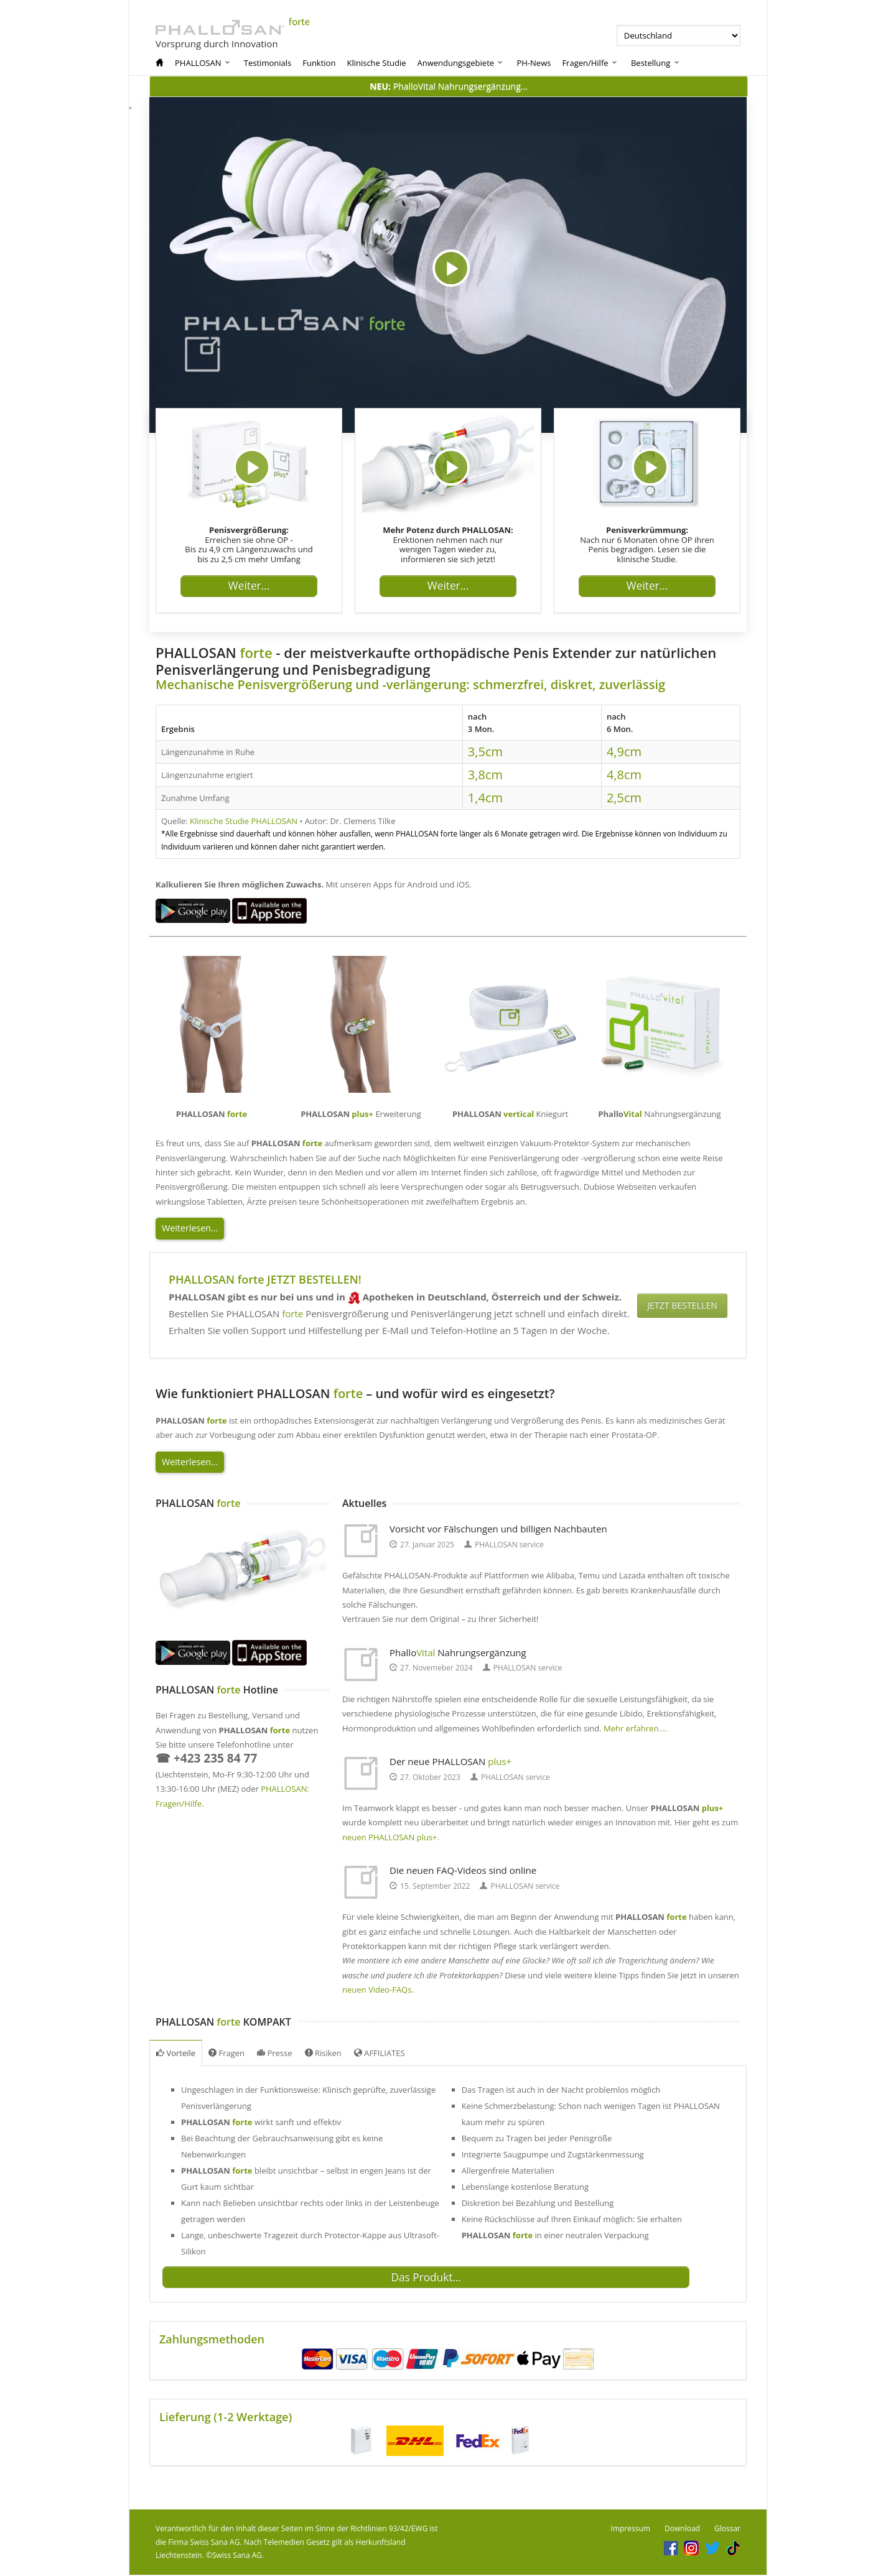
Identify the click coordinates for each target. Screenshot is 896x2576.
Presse (274, 2053)
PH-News (533, 62)
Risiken (323, 2053)
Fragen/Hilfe (590, 62)
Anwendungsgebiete (461, 62)
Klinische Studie (376, 62)
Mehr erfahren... (634, 1728)
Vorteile (175, 2053)
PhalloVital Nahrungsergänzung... (449, 86)
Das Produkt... (419, 2279)
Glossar (727, 2529)
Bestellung (656, 62)
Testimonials (267, 62)
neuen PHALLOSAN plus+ (389, 1837)
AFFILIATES (379, 2053)
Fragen (226, 2053)
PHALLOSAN (203, 62)
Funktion (318, 62)
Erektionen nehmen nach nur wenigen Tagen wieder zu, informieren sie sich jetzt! (448, 544)
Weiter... (248, 590)
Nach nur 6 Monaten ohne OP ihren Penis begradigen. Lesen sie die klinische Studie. (647, 544)
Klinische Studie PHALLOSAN (243, 821)
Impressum (630, 2529)
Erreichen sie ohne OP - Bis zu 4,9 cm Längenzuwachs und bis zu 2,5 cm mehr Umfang (248, 544)
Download (682, 2529)
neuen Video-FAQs (376, 1989)
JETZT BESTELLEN (684, 1304)
